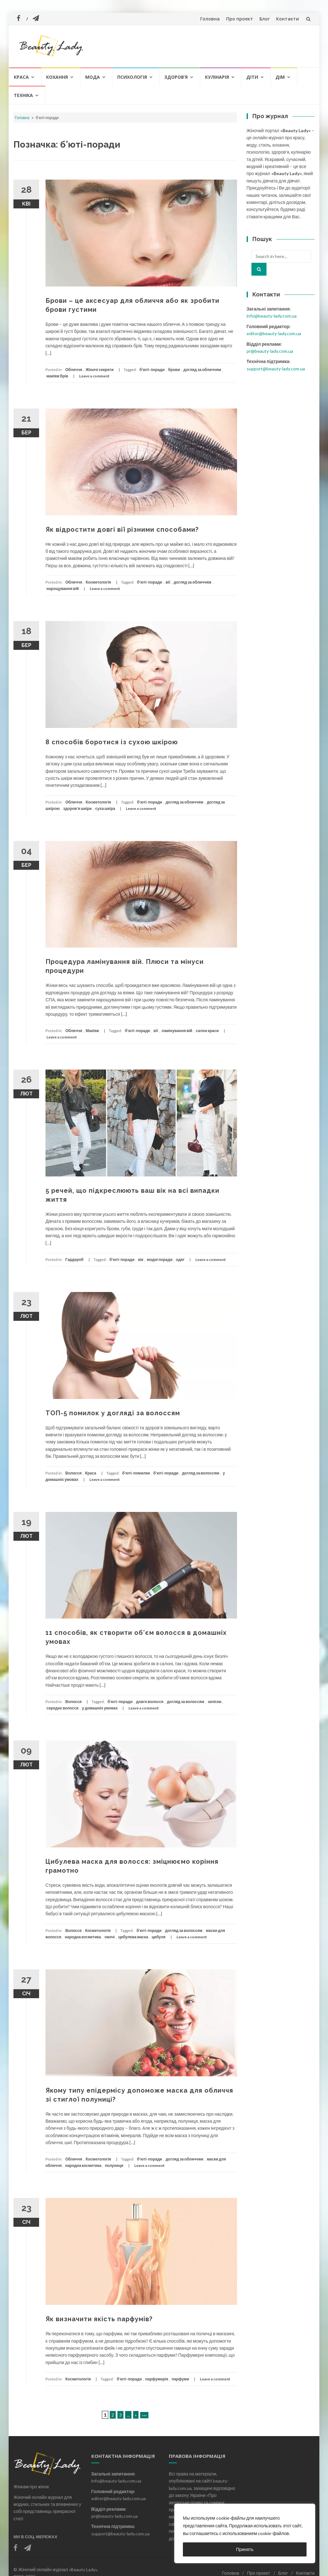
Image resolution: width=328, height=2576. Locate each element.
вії (168, 582)
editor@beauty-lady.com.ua (274, 333)
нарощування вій (62, 588)
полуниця (114, 2165)
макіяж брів (57, 376)
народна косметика (83, 1936)
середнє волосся (62, 1708)
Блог (264, 19)
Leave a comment (94, 376)
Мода (92, 77)
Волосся (73, 1473)
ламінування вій (176, 1030)
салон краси (207, 1030)
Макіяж (92, 1030)
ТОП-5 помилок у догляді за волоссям (112, 1413)
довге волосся (149, 1701)
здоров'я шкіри (77, 808)
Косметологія (98, 582)
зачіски (215, 1701)
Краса (21, 77)
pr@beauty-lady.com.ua (270, 351)
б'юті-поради (152, 369)
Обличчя (73, 369)
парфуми (180, 2379)
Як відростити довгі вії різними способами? (122, 529)
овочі (109, 1936)
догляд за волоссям (200, 1473)
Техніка (23, 95)
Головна (210, 19)
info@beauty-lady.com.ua (272, 316)
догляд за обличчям (202, 369)
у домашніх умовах (100, 1708)
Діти (252, 77)
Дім (280, 77)
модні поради (160, 1259)
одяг (180, 1259)
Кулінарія (217, 77)
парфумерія (156, 2379)
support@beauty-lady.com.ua (276, 368)
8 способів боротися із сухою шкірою (111, 742)
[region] (244, 2533)
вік (141, 1259)
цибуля (158, 1936)
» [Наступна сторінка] (136, 2415)
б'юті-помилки (136, 1473)
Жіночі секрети (99, 369)
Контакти (287, 19)
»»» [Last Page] (144, 2415)
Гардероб (74, 1259)
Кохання (57, 77)
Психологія (132, 77)
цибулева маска (133, 1936)
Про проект (239, 19)
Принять (245, 2549)
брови (174, 369)
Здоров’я (176, 77)
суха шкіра (105, 808)
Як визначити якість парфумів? (98, 2319)
